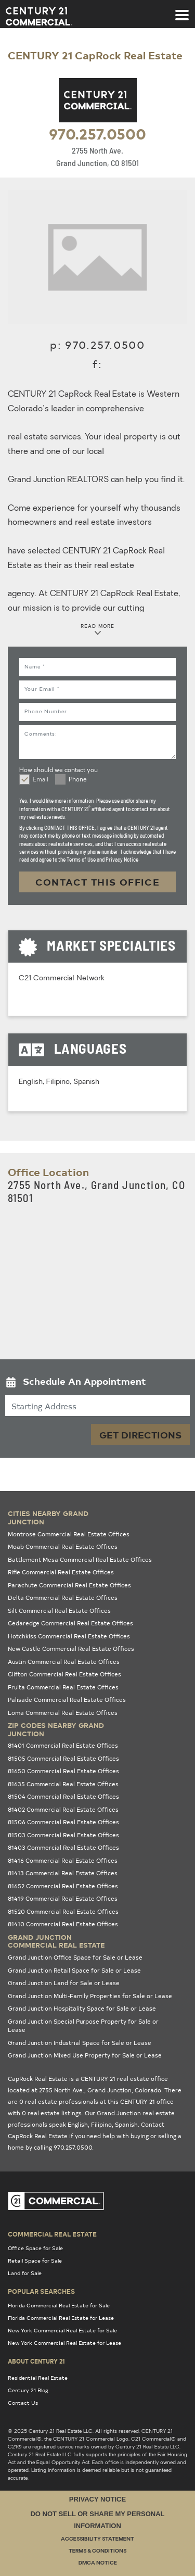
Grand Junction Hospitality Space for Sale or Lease (82, 2008)
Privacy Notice (97, 2499)
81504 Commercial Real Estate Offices (63, 1796)
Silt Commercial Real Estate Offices (59, 1610)
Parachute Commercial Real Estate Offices (69, 1585)
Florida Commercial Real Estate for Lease (61, 2317)
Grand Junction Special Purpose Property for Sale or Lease (83, 2025)
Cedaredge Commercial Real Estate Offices (70, 1623)
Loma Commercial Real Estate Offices (63, 1712)
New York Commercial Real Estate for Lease (64, 2342)
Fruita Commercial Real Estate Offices (63, 1687)
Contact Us (23, 2402)
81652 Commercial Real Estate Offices (63, 1886)
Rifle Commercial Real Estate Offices (61, 1572)
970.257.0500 (97, 133)
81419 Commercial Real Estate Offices (63, 1898)
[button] (97, 1383)
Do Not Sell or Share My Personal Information (97, 2520)
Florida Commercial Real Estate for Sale (59, 2305)
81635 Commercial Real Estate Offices (63, 1784)
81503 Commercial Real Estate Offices (63, 1835)
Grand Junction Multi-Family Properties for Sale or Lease (90, 1996)
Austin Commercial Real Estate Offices (64, 1661)
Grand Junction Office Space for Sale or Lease (75, 1957)
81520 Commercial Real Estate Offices (63, 1911)
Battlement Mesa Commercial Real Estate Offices (80, 1559)
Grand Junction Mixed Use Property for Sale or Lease (85, 2055)
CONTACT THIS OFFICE (97, 881)
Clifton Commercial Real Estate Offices (64, 1674)
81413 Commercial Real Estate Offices (63, 1873)
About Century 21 (36, 2361)
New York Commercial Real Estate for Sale (62, 2330)
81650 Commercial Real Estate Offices (63, 1771)
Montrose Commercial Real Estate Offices (68, 1534)
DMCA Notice (98, 2563)
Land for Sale (25, 2273)
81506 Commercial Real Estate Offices (63, 1822)
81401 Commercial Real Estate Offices (63, 1745)
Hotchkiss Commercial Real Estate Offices (69, 1636)
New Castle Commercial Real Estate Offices (71, 1648)
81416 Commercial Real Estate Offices (63, 1860)
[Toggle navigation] (182, 10)
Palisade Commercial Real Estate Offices (67, 1699)
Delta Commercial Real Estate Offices (63, 1597)
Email (40, 780)
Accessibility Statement (97, 2539)
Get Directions (140, 1434)
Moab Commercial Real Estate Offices (63, 1546)
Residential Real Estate (38, 2377)
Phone (78, 780)
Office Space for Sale (35, 2248)
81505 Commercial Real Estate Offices (63, 1758)
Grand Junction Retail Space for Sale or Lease (74, 1970)
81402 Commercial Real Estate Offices (63, 1809)
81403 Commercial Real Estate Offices (63, 1847)
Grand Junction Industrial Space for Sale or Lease (79, 2043)
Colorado (148, 2090)
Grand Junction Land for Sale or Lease (64, 1983)
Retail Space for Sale (35, 2260)
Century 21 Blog (28, 2390)
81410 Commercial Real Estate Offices (63, 1924)
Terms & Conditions (97, 2551)
